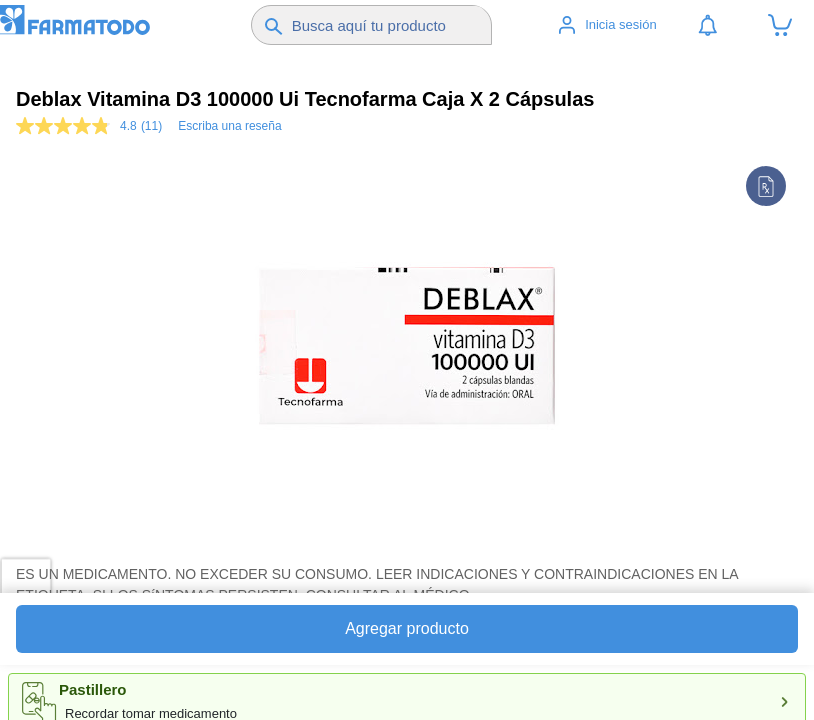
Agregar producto (407, 628)
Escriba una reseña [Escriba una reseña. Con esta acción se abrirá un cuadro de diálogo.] (229, 126)
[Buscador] (389, 25)
